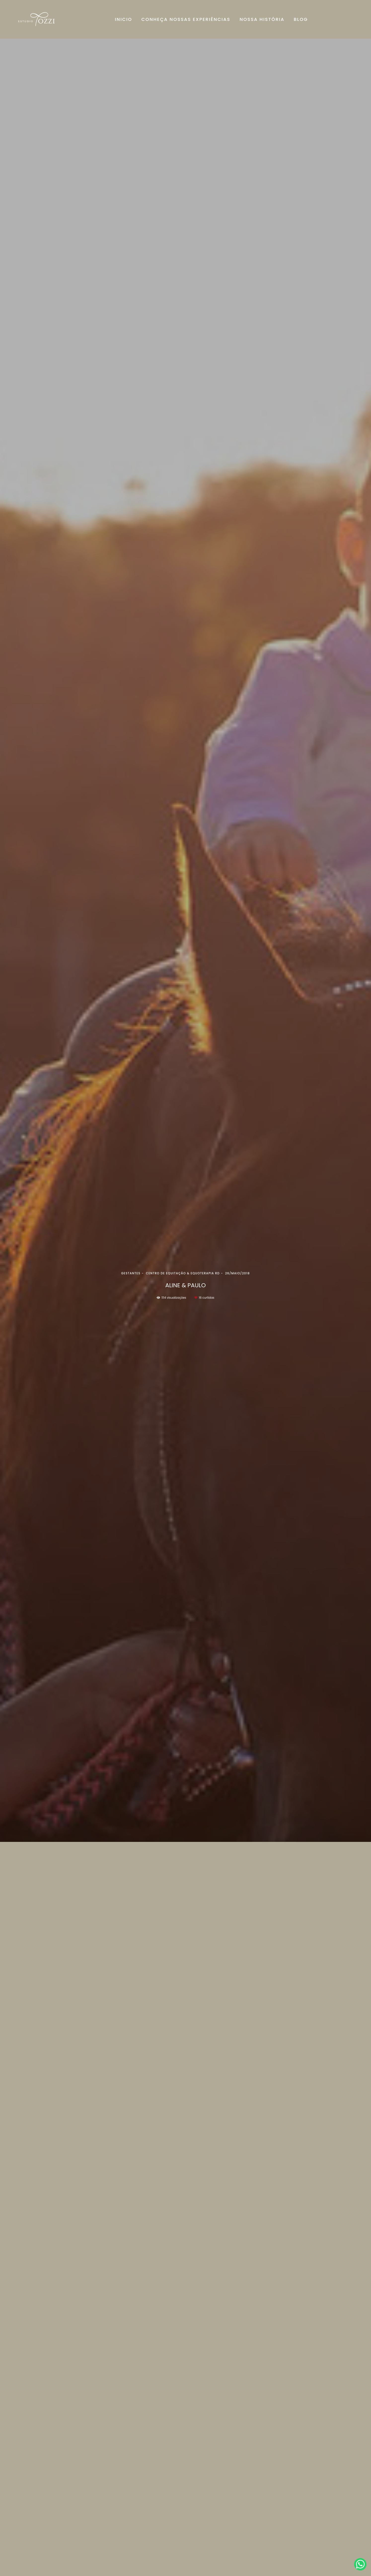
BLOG (301, 19)
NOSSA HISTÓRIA (262, 19)
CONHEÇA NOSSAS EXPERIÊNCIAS (185, 19)
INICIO (123, 19)
